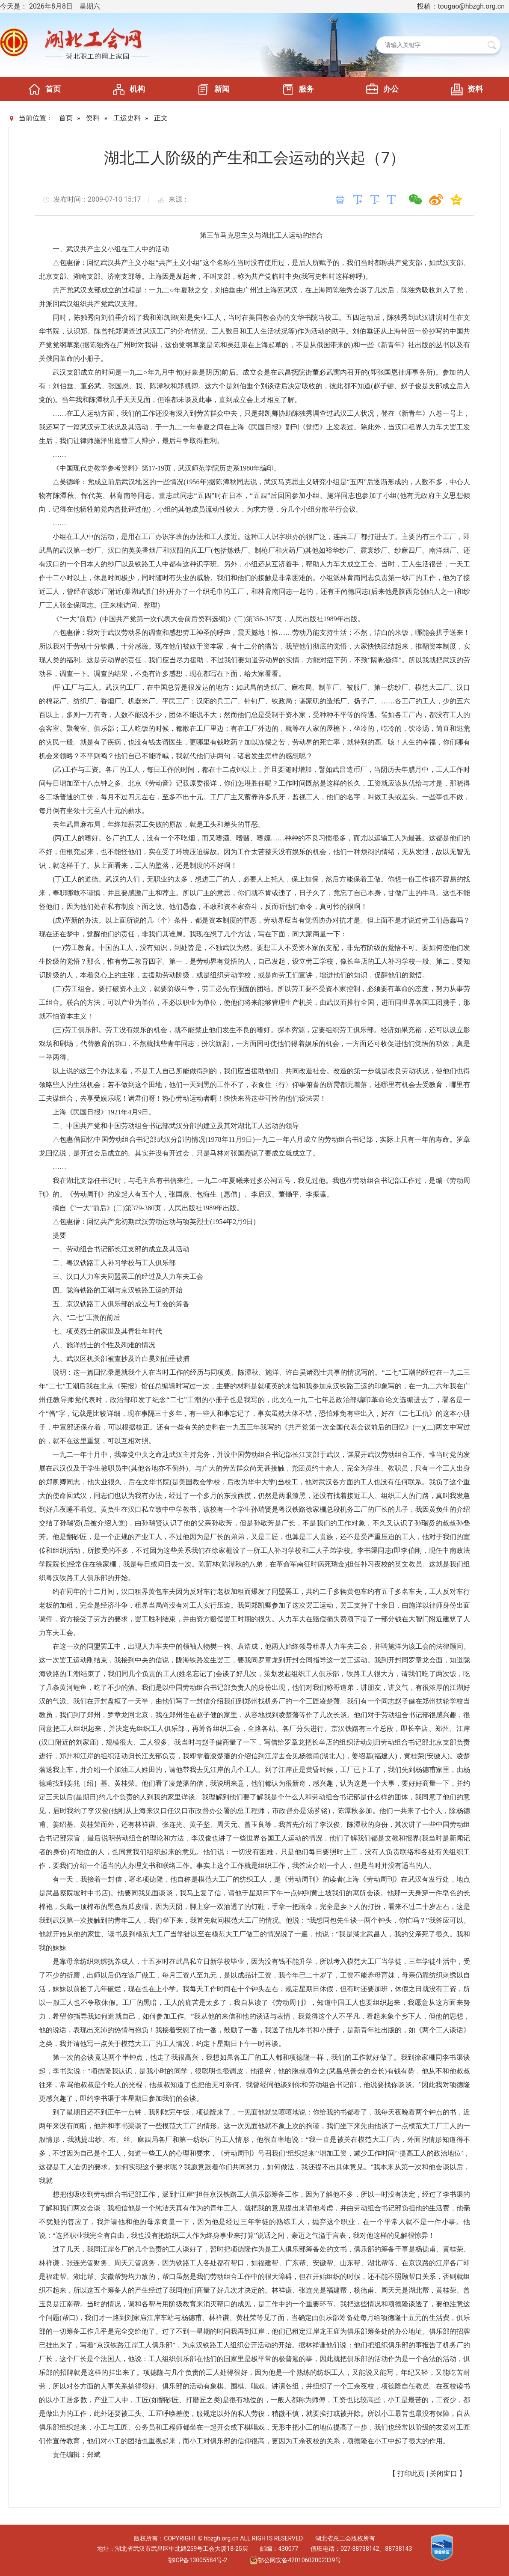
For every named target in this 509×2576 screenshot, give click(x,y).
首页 (42, 89)
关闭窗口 (443, 2473)
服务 (295, 89)
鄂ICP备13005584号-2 (197, 2560)
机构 (126, 89)
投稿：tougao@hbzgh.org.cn (461, 6)
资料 (464, 89)
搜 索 (492, 45)
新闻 (211, 89)
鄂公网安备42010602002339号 (295, 2560)
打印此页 (411, 2473)
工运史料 (127, 118)
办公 (380, 89)
